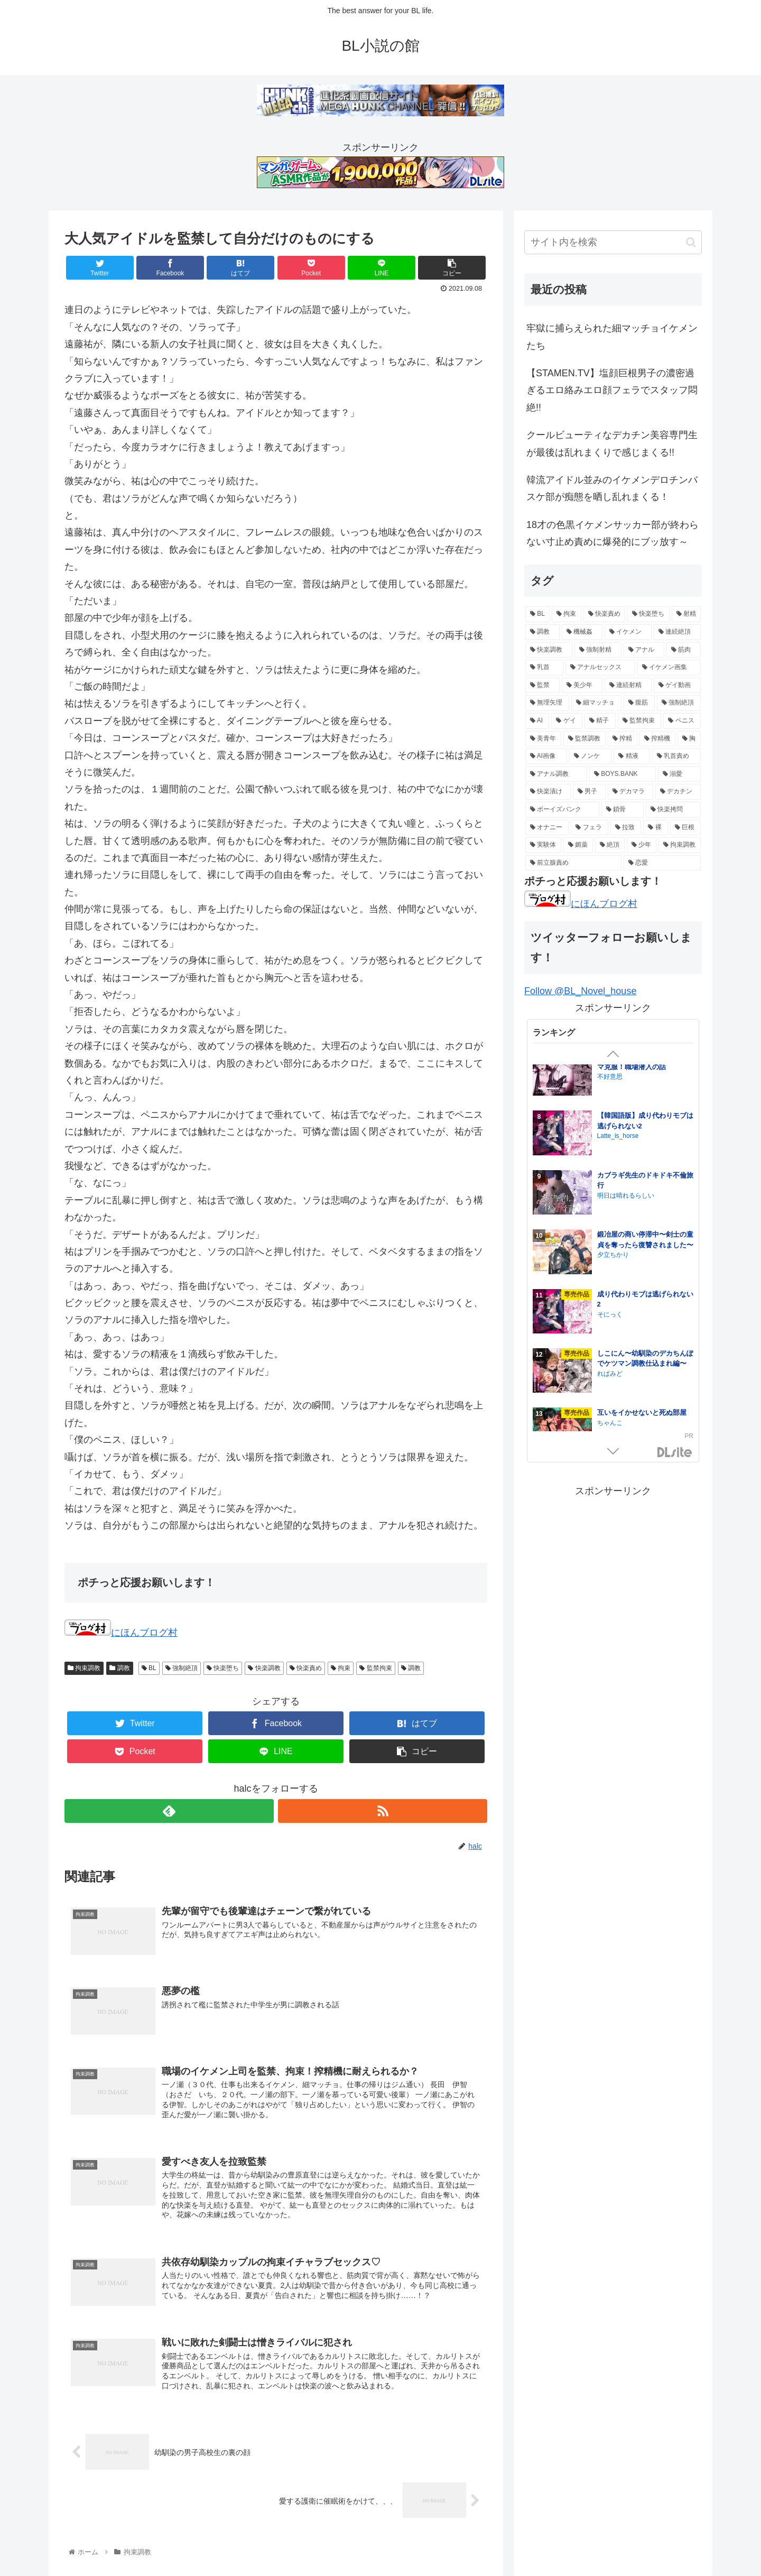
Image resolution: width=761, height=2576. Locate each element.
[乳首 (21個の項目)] (544, 667)
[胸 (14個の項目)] (689, 739)
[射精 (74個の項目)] (686, 614)
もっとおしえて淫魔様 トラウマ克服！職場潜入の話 (643, 1428)
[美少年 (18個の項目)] (582, 685)
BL (149, 1668)
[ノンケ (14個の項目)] (590, 756)
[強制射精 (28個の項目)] (597, 650)
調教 (119, 1668)
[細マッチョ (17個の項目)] (596, 703)
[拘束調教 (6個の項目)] (679, 845)
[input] (613, 242)
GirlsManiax (674, 1452)
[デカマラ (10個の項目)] (630, 792)
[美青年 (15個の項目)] (543, 739)
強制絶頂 (181, 1668)
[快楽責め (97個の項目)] (604, 614)
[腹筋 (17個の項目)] (639, 703)
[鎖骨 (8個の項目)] (622, 810)
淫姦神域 (611, 1129)
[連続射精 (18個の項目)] (628, 685)
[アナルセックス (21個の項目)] (600, 667)
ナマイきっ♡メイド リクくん (643, 1366)
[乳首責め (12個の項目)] (676, 756)
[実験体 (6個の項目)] (543, 845)
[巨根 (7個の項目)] (685, 828)
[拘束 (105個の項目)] (566, 614)
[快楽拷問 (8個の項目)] (673, 810)
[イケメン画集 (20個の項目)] (669, 667)
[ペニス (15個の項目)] (682, 721)
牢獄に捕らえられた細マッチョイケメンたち (612, 336)
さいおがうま (616, 1139)
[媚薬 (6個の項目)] (578, 845)
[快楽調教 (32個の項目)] (548, 650)
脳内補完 (610, 1208)
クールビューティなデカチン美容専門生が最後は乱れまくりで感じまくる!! (612, 443)
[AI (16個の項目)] (537, 721)
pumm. (607, 1317)
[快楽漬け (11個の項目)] (548, 792)
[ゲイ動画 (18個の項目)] (677, 685)
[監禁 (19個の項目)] (542, 685)
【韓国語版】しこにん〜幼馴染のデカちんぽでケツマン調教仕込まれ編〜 (645, 1258)
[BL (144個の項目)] (537, 614)
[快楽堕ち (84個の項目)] (648, 614)
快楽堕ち (223, 1668)
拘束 (340, 1668)
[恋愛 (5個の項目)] (662, 863)
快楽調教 (264, 1668)
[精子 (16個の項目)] (600, 721)
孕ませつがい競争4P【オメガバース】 (642, 1193)
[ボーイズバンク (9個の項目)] (562, 810)
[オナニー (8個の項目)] (547, 828)
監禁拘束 (375, 1668)
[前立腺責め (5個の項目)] (573, 863)
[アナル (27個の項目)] (644, 650)
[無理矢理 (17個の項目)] (547, 703)
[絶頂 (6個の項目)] (610, 845)
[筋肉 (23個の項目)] (683, 650)
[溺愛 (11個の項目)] (679, 774)
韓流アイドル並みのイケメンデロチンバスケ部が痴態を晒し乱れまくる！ (612, 488)
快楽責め (306, 1668)
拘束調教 (84, 1668)
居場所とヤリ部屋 (624, 1069)
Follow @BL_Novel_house (580, 991)
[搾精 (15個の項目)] (622, 739)
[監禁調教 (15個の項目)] (584, 739)
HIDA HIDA (615, 1307)
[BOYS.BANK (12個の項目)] (622, 774)
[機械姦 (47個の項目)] (582, 632)
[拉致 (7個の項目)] (625, 828)
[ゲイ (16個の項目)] (566, 721)
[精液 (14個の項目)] (631, 756)
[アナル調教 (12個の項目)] (556, 774)
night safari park (619, 1375)
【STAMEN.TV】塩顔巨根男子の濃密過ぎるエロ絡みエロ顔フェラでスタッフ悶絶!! (612, 390)
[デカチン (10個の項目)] (678, 792)
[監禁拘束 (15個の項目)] (640, 721)
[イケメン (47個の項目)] (628, 632)
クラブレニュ (616, 1079)
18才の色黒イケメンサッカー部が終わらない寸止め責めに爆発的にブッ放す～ (612, 533)
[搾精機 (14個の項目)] (657, 739)
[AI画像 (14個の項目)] (546, 756)
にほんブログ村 (121, 1632)
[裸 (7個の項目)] (655, 828)
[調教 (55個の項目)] (542, 632)
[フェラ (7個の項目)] (589, 828)
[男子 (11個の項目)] (589, 792)
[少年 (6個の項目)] (641, 845)
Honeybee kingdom (624, 1268)
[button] (691, 242)
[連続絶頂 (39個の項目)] (677, 632)
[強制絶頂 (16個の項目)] (679, 703)
